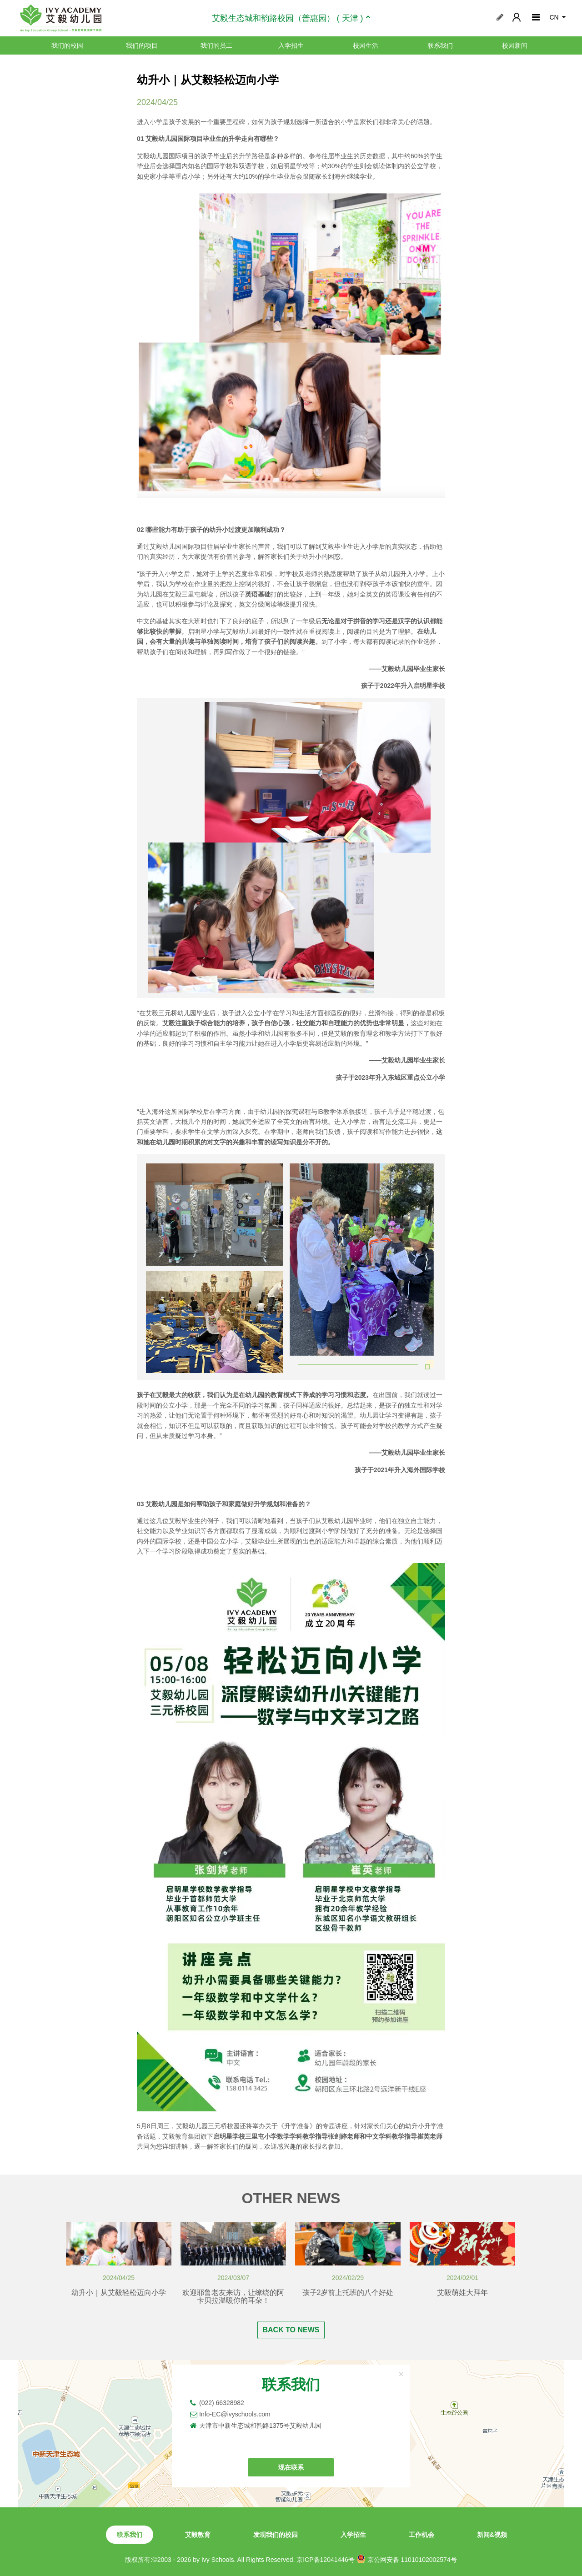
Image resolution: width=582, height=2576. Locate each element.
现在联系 (291, 2467)
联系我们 (440, 45)
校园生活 (365, 45)
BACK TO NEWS (290, 2330)
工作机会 (421, 2534)
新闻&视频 (492, 2534)
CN (553, 17)
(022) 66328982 (221, 2402)
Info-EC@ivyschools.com (235, 2414)
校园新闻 (514, 45)
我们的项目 (142, 45)
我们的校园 (67, 45)
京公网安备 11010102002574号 (406, 2558)
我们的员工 (216, 45)
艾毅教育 (198, 2534)
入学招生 (291, 45)
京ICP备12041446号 (325, 2559)
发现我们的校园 (275, 2534)
